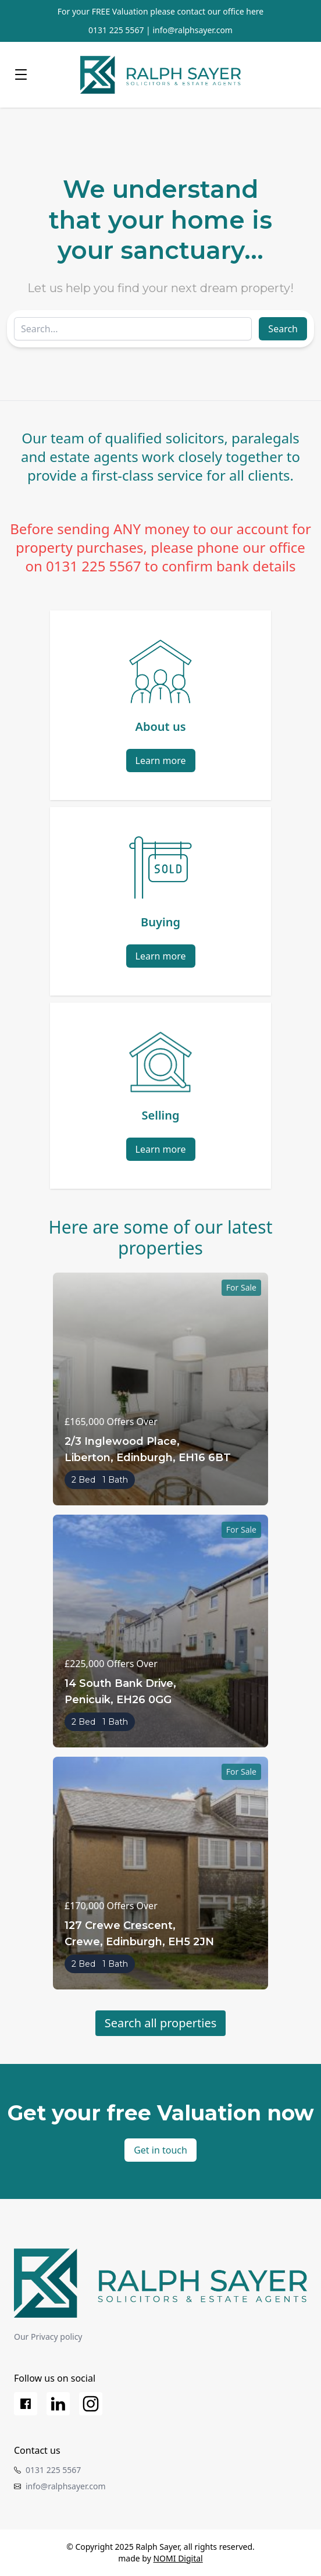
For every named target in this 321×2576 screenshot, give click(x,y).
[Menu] (21, 74)
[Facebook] (25, 2403)
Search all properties (161, 2023)
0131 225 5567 (116, 29)
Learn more (160, 760)
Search (283, 328)
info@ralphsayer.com (192, 29)
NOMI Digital (177, 2558)
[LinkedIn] (58, 2403)
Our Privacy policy (48, 2336)
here (254, 11)
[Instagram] (90, 2403)
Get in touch (160, 2150)
